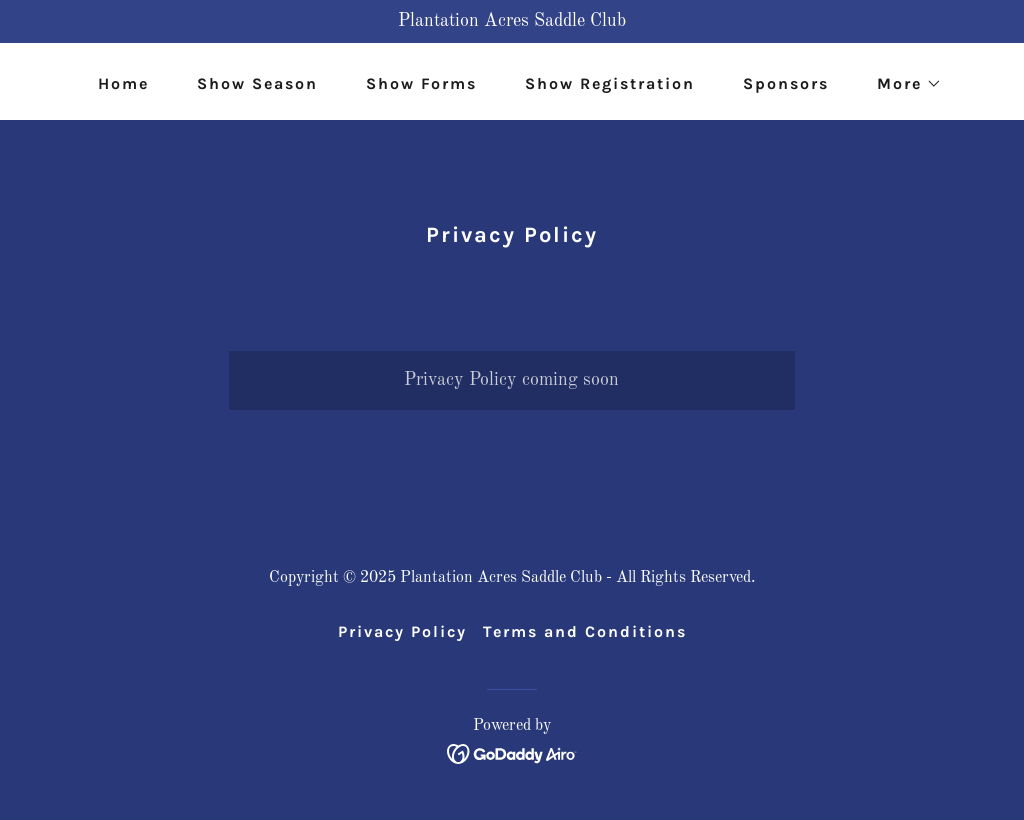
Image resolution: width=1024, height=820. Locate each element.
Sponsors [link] (786, 83)
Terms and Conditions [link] (585, 631)
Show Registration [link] (610, 83)
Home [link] (123, 83)
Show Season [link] (257, 83)
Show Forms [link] (421, 83)
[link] (512, 753)
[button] (901, 84)
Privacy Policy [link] (402, 631)
